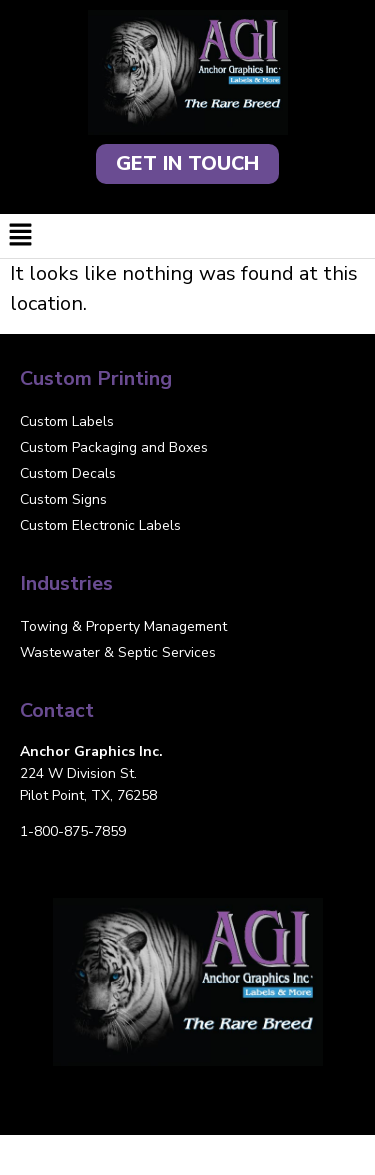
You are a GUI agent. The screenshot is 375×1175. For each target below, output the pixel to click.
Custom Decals (68, 473)
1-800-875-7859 (73, 831)
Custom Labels (67, 421)
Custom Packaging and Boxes (114, 447)
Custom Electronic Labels (100, 525)
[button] (187, 236)
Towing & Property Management (123, 626)
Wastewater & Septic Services (118, 652)
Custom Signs (63, 499)
